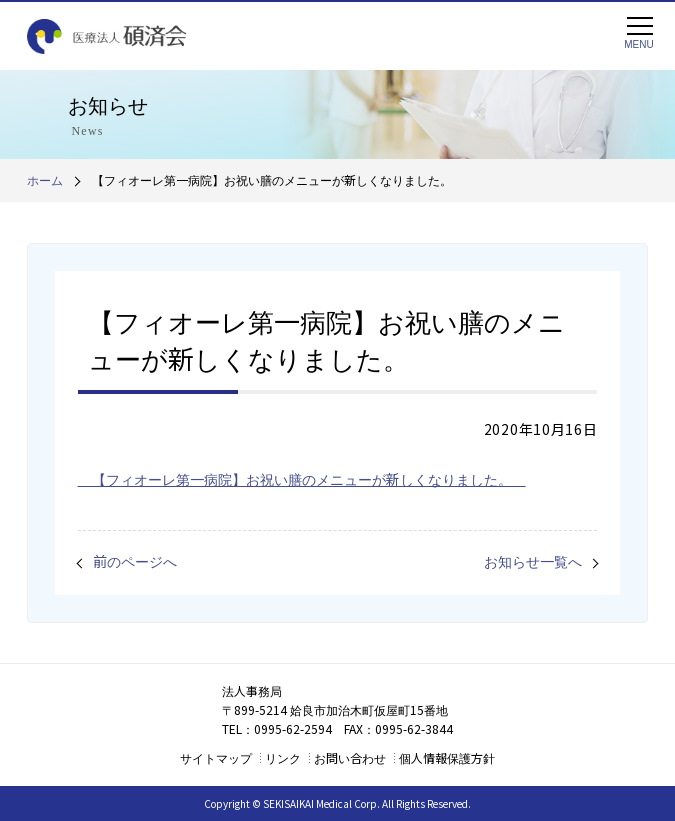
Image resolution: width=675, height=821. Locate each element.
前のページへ (135, 561)
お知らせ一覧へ (533, 561)
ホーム (45, 179)
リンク (283, 757)
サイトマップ (216, 757)
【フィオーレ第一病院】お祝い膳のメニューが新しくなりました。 (302, 479)
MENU (638, 33)
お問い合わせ (350, 757)
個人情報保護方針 (447, 757)
